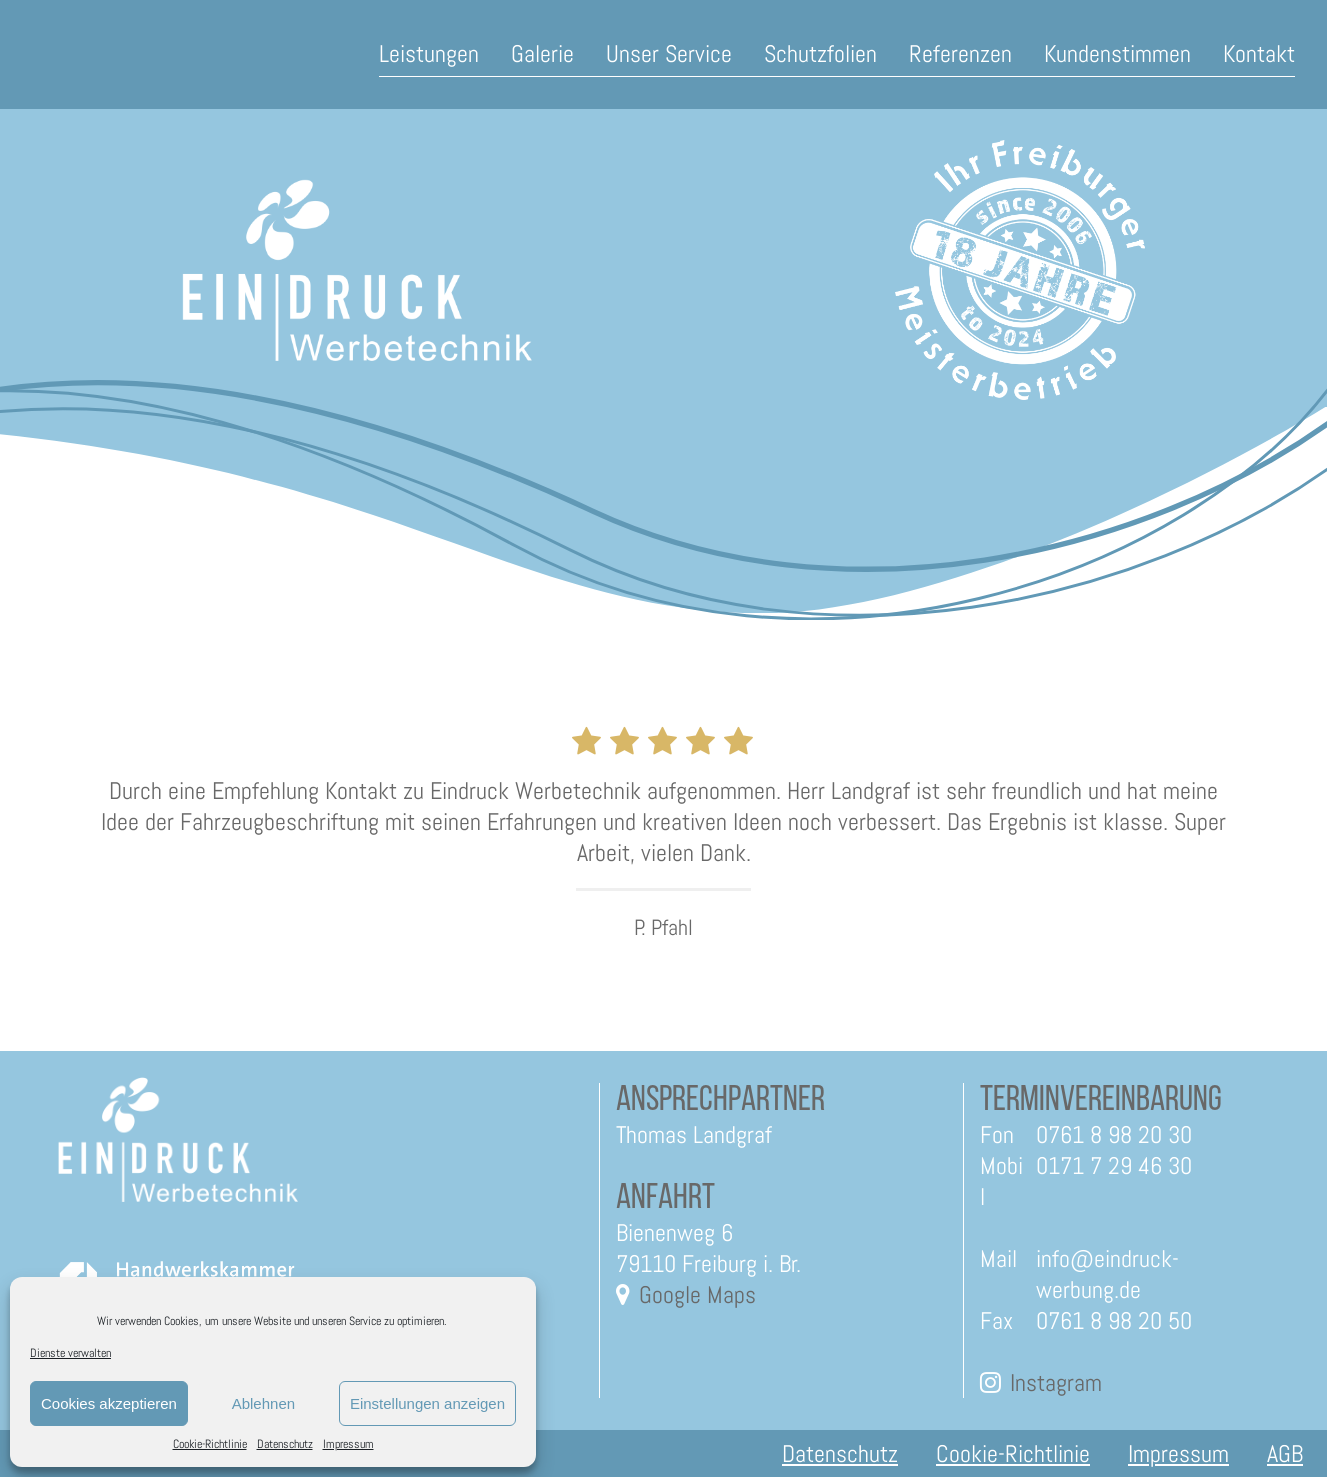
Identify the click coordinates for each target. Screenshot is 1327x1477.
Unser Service (669, 53)
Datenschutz (285, 1444)
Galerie (542, 53)
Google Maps (697, 1294)
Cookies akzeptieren (109, 1403)
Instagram (1056, 1382)
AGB (1285, 1453)
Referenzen (960, 53)
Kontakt (1259, 53)
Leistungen (429, 53)
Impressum (348, 1444)
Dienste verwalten (70, 1353)
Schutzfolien (820, 53)
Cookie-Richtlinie (210, 1444)
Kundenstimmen (1117, 53)
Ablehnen (263, 1403)
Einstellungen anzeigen (427, 1403)
